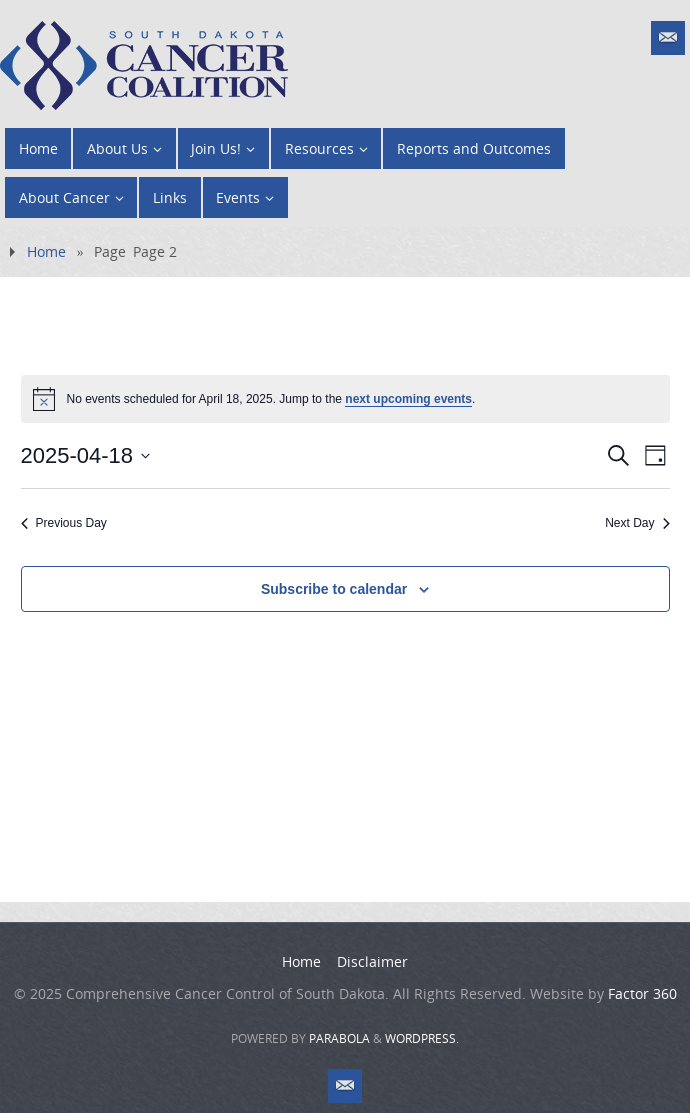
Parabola (339, 1038)
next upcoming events (408, 399)
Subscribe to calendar (334, 589)
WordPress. (422, 1038)
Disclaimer (372, 961)
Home (46, 251)
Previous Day (64, 523)
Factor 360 (642, 993)
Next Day (637, 523)
